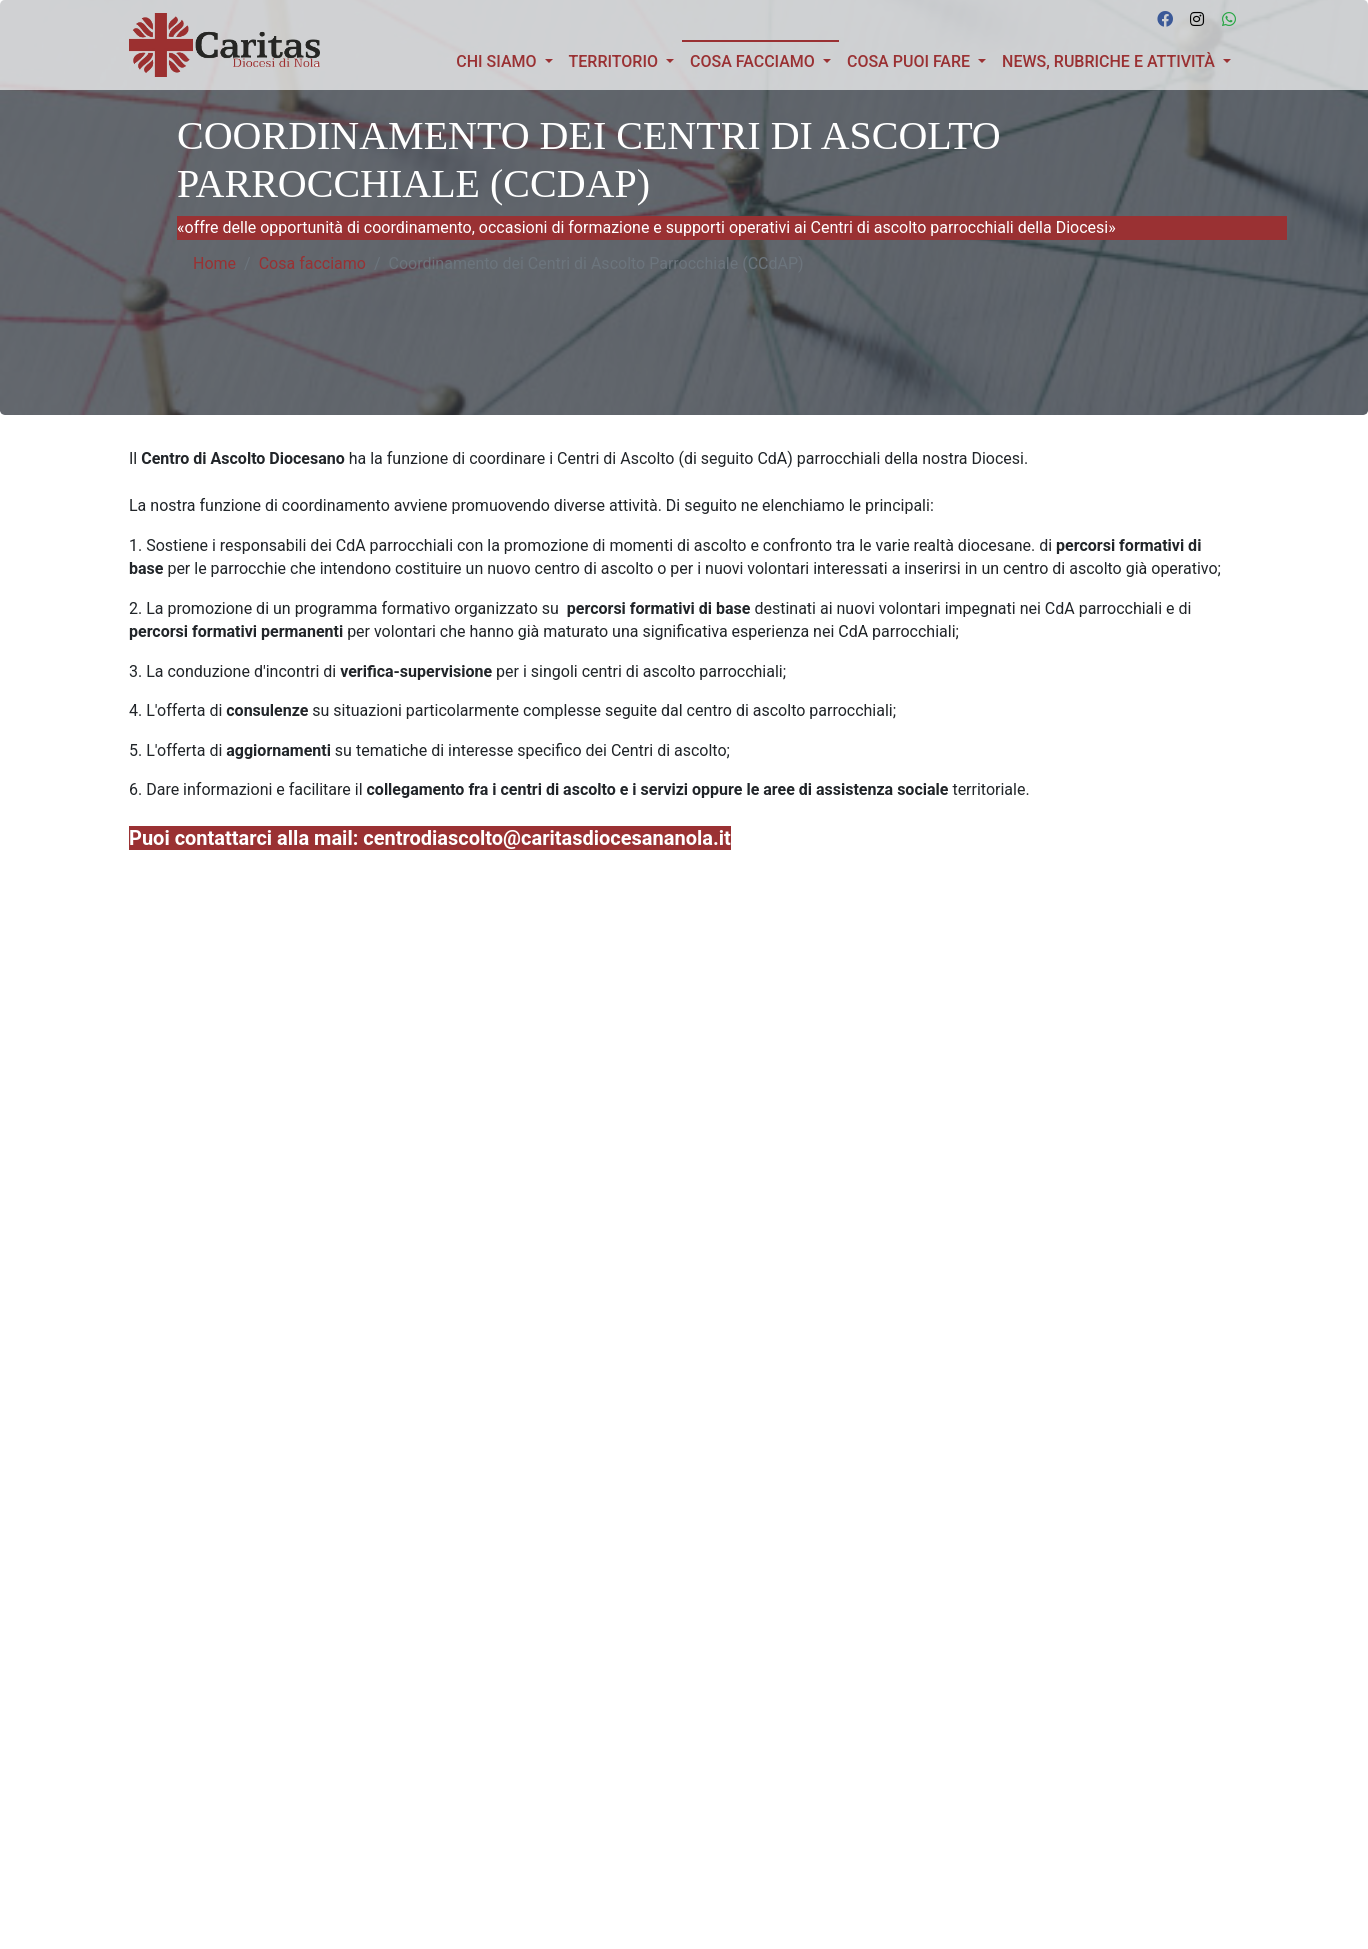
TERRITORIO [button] (615, 61)
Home (214, 263)
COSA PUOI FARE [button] (910, 61)
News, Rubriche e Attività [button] (1110, 61)
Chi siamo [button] (498, 61)
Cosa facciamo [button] (764, 60)
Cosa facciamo (312, 263)
